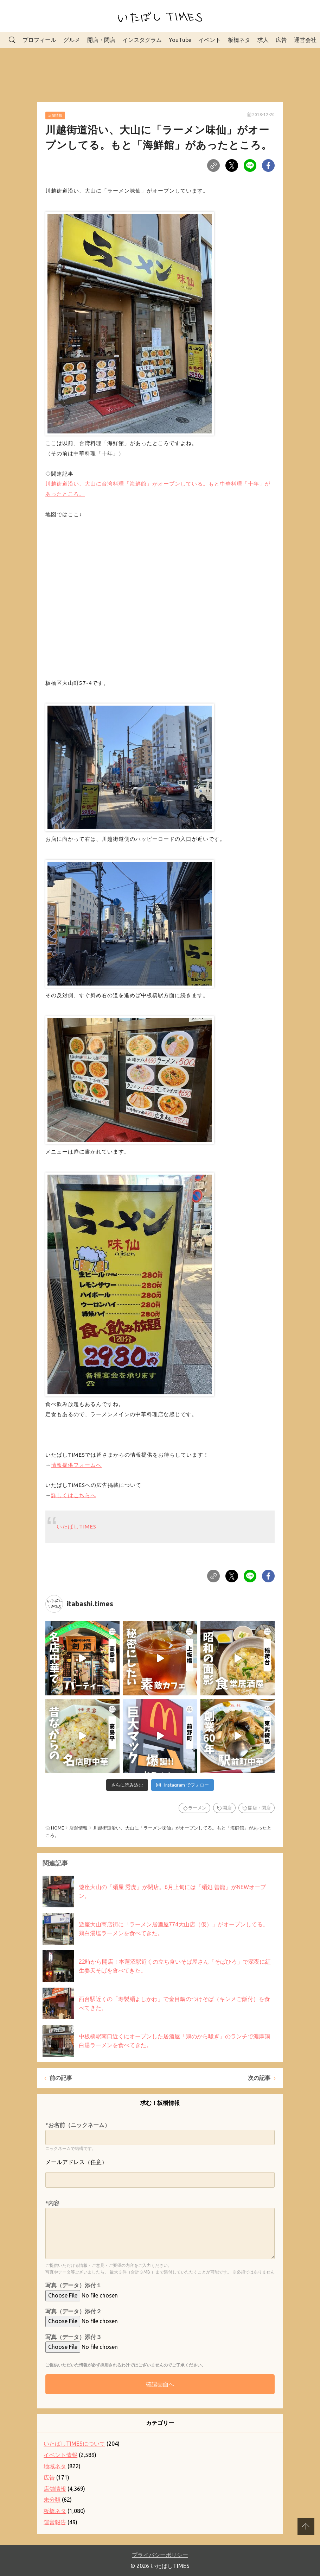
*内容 (52, 2203)
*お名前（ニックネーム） (77, 2125)
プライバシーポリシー (160, 2555)
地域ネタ (55, 2466)
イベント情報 (60, 2455)
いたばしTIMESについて (74, 2443)
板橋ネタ (239, 40)
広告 (281, 40)
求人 (263, 40)
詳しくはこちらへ (73, 1495)
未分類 (52, 2499)
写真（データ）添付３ (73, 2337)
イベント (209, 40)
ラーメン (197, 1807)
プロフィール (39, 40)
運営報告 (55, 2522)
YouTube (180, 40)
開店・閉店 (101, 40)
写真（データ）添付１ (73, 2285)
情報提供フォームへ (76, 1465)
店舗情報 (55, 115)
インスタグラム (142, 40)
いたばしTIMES (76, 1527)
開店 (227, 1807)
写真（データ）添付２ (73, 2311)
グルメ (71, 40)
